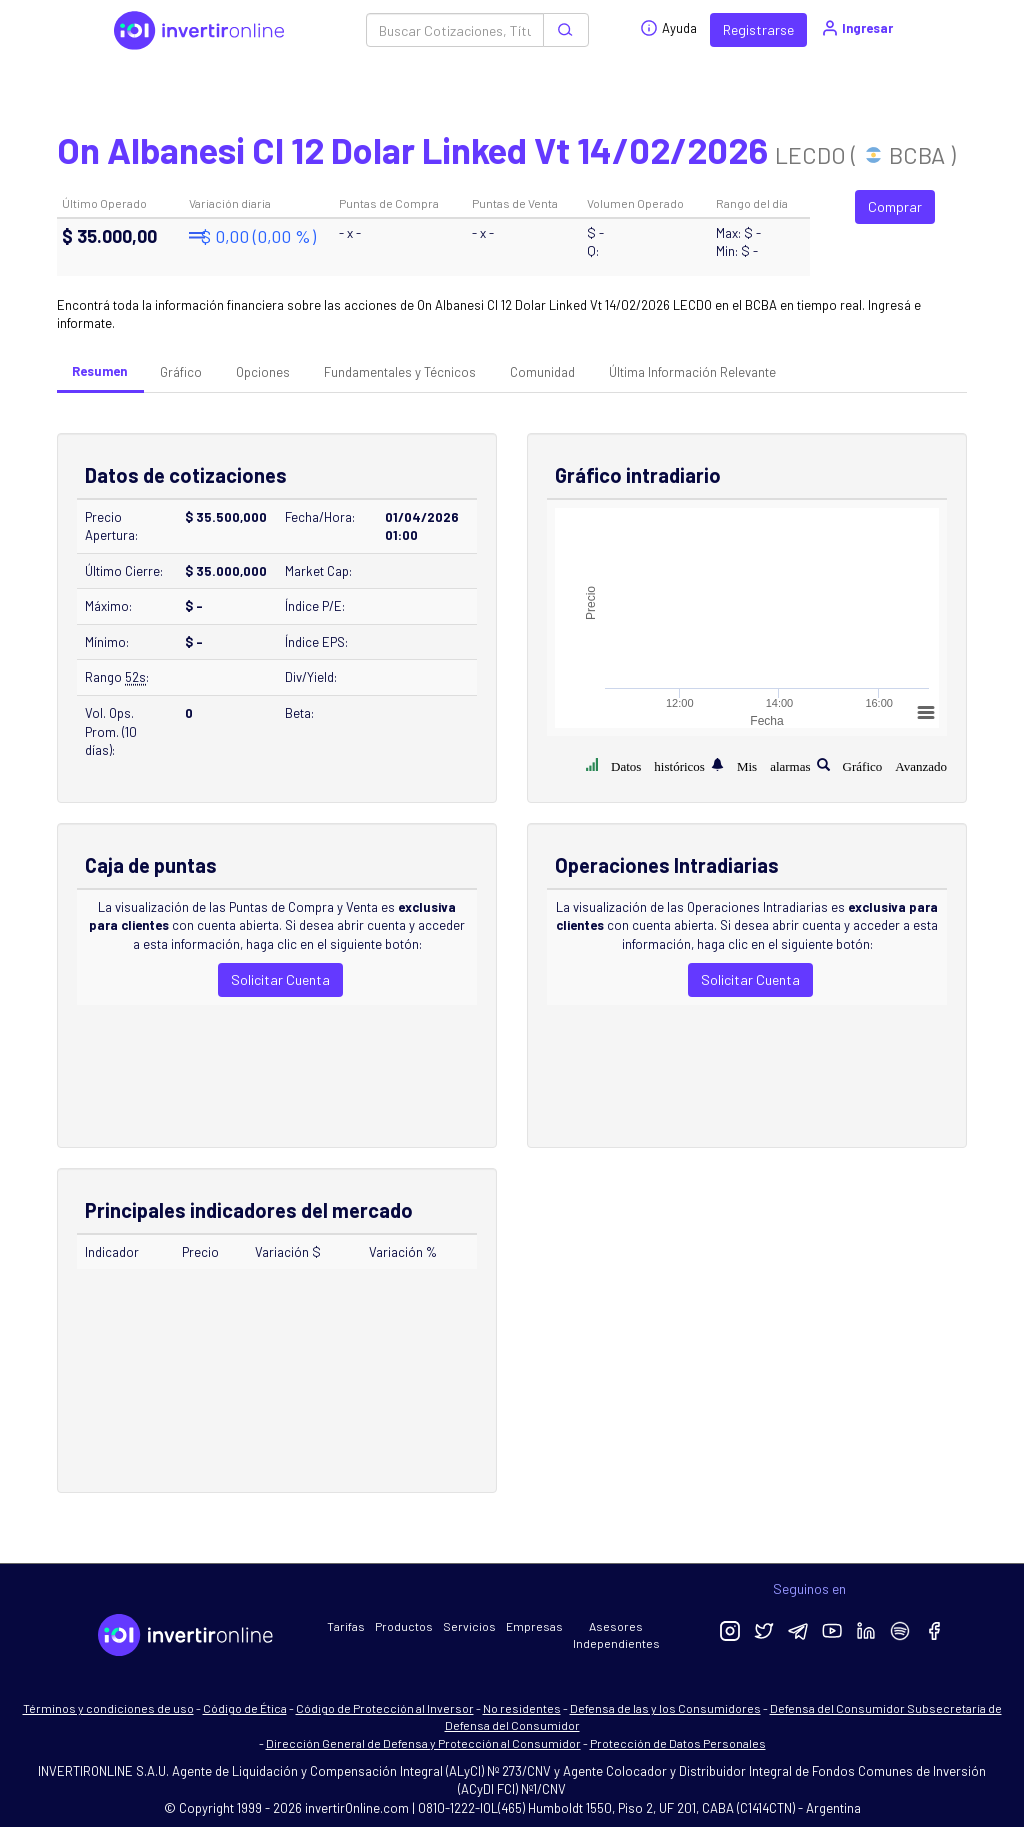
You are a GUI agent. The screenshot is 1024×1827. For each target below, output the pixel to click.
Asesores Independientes (616, 1634)
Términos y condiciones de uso (108, 1708)
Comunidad (542, 372)
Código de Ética (245, 1708)
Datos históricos (658, 764)
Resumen (99, 371)
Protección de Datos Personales (678, 1743)
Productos (404, 1626)
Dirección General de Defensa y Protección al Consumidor (423, 1743)
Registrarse (758, 29)
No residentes (522, 1708)
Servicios (469, 1626)
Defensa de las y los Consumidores (665, 1708)
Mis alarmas (774, 764)
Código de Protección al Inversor (385, 1708)
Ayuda (668, 28)
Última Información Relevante (692, 372)
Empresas (534, 1626)
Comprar (895, 206)
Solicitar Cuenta (280, 979)
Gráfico (181, 372)
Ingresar (856, 28)
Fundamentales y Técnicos (400, 372)
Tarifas (346, 1626)
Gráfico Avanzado (895, 764)
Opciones (263, 372)
